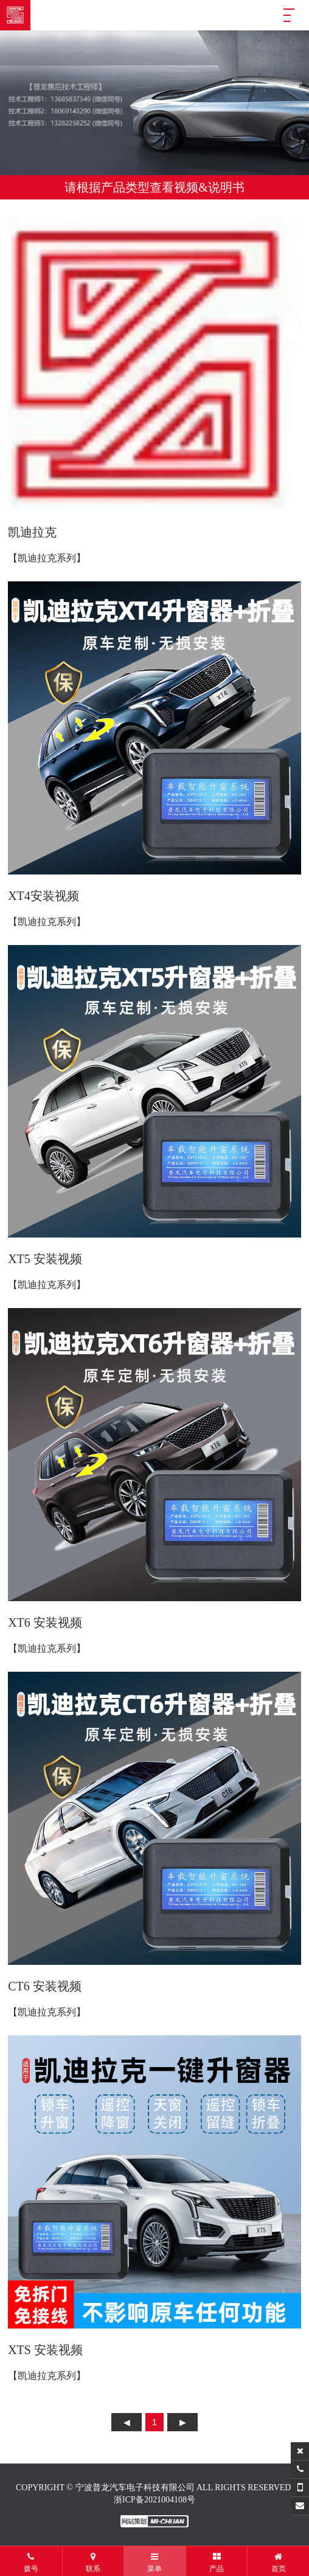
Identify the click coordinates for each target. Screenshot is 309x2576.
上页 (126, 2422)
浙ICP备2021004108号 (154, 2499)
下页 (182, 2422)
